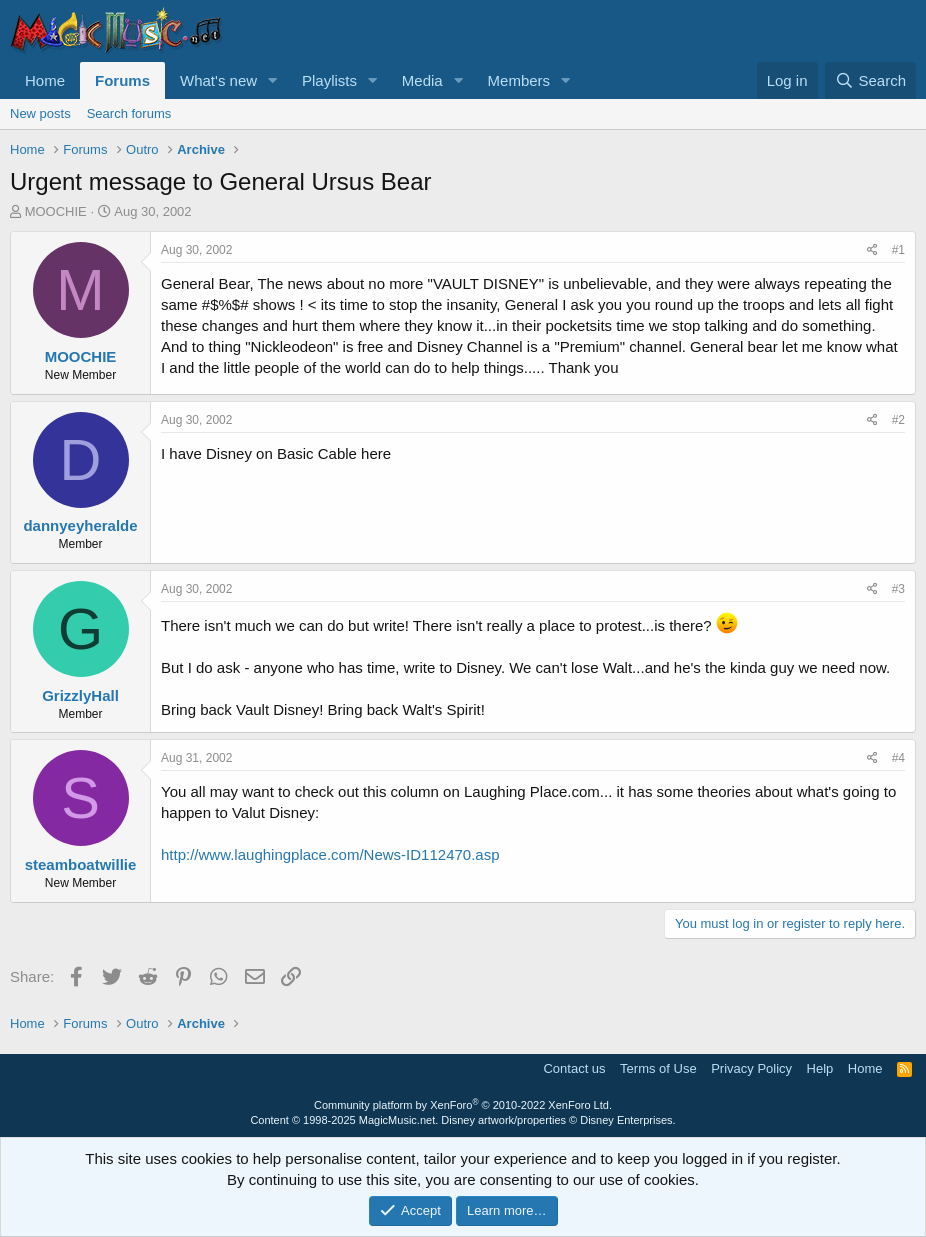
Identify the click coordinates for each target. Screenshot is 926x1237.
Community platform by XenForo (463, 1105)
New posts (40, 113)
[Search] (870, 80)
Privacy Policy (751, 1068)
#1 (898, 250)
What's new (218, 80)
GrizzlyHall (80, 695)
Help (820, 1068)
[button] (273, 80)
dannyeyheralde (80, 525)
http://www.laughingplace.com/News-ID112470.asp (330, 854)
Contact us (574, 1068)
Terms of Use (658, 1068)
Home (45, 80)
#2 (898, 420)
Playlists (329, 80)
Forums (122, 80)
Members (519, 80)
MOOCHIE (56, 211)
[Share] (872, 250)
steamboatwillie (81, 864)
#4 (898, 758)
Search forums (129, 113)
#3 (898, 589)
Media (422, 80)
